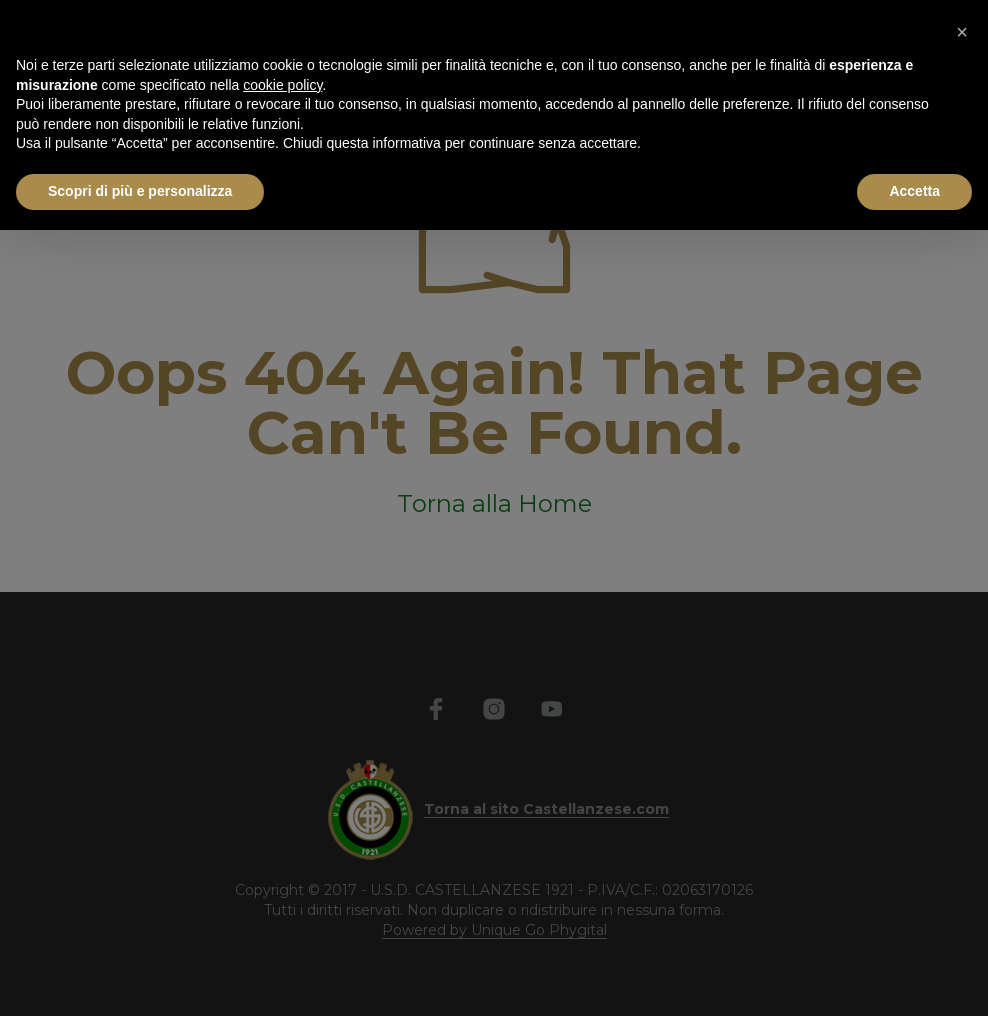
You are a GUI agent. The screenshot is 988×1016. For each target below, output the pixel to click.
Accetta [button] (914, 191)
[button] (962, 32)
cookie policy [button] (282, 85)
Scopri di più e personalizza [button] (140, 191)
